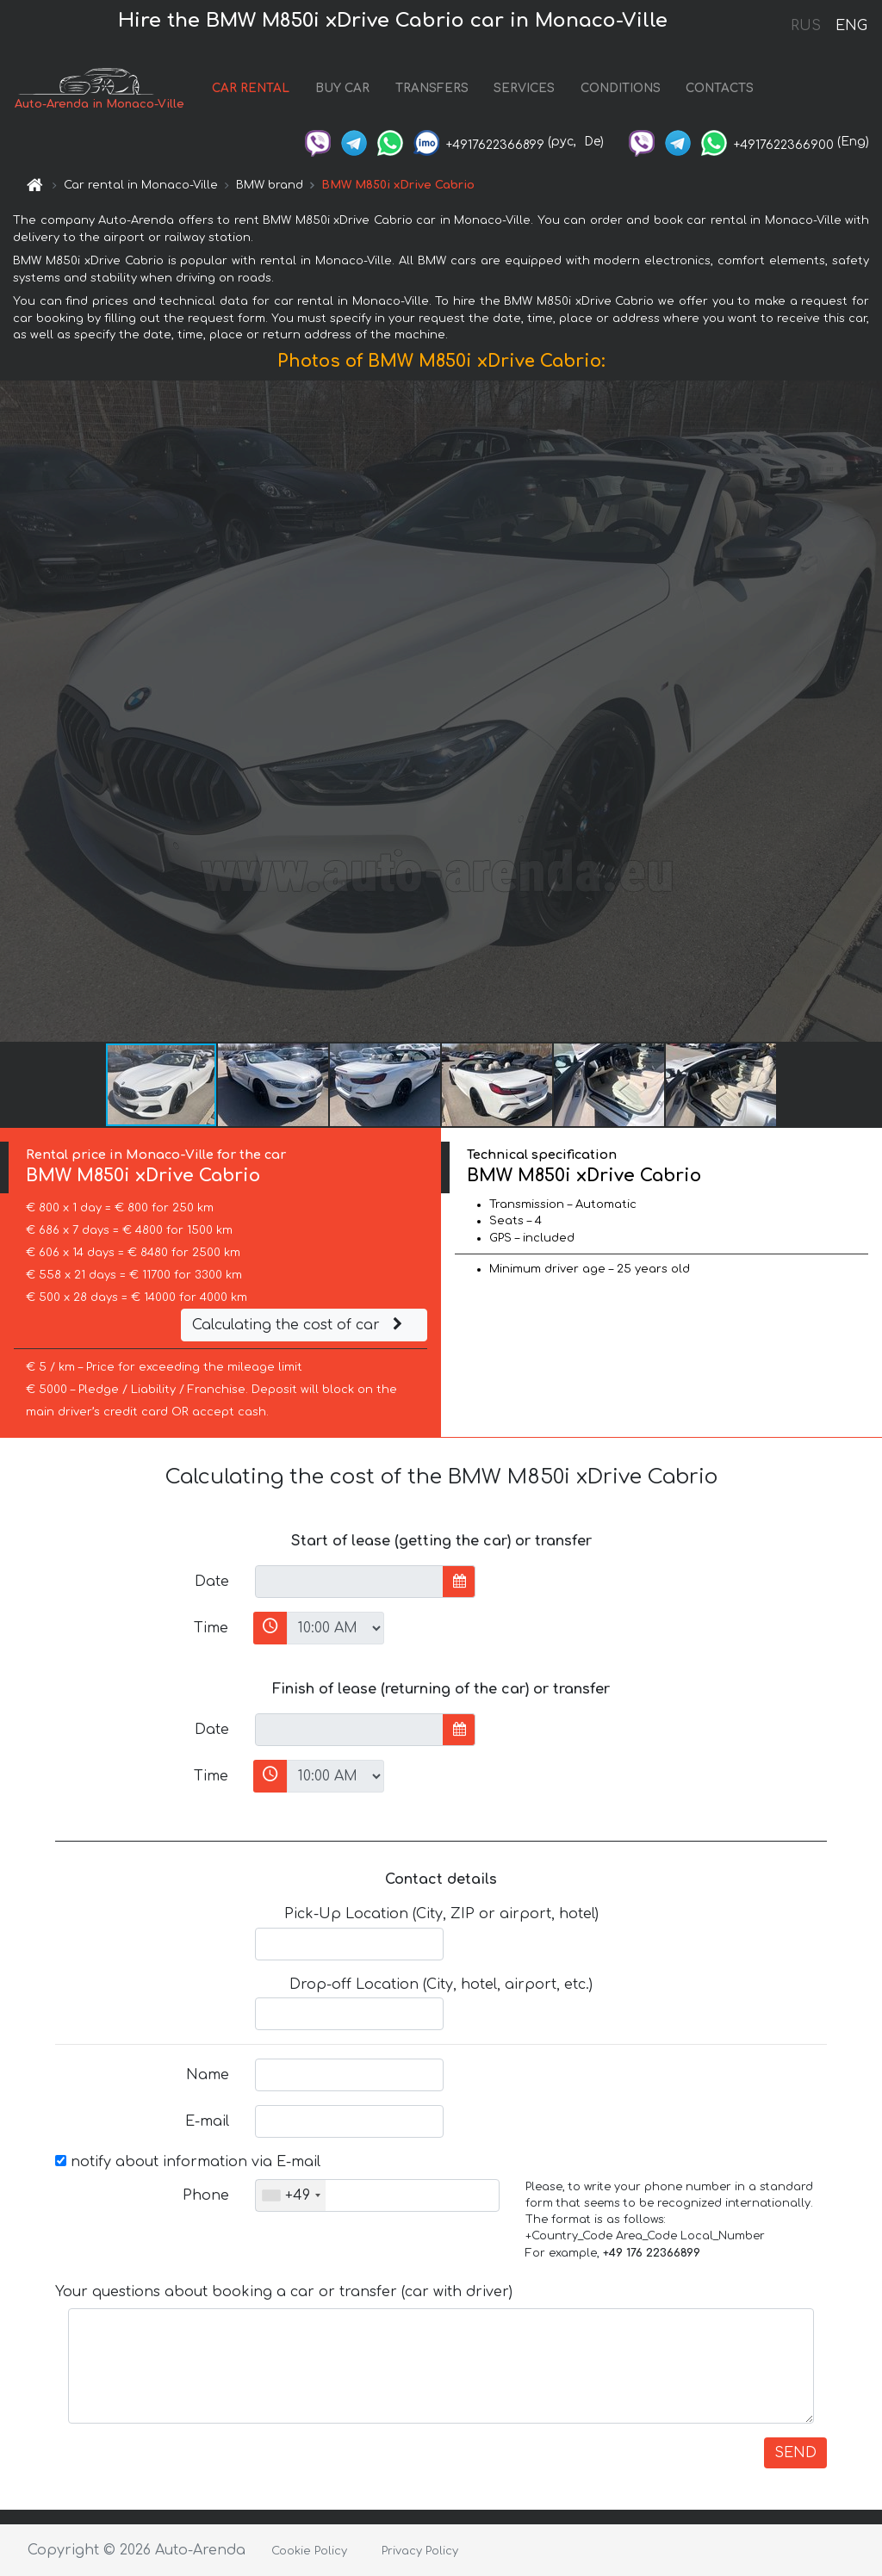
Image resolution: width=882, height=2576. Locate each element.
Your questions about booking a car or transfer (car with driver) (283, 2292)
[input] (349, 1581)
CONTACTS (720, 88)
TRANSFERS (432, 88)
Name (207, 2075)
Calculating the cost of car (299, 1325)
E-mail (207, 2121)
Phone (206, 2195)
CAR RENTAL (250, 88)
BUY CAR (342, 88)
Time (211, 1628)
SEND (795, 2453)
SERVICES (524, 88)
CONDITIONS (621, 88)
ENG (850, 26)
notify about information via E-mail (187, 2162)
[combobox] (291, 2195)
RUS (806, 26)
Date (212, 1581)
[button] (866, 711)
